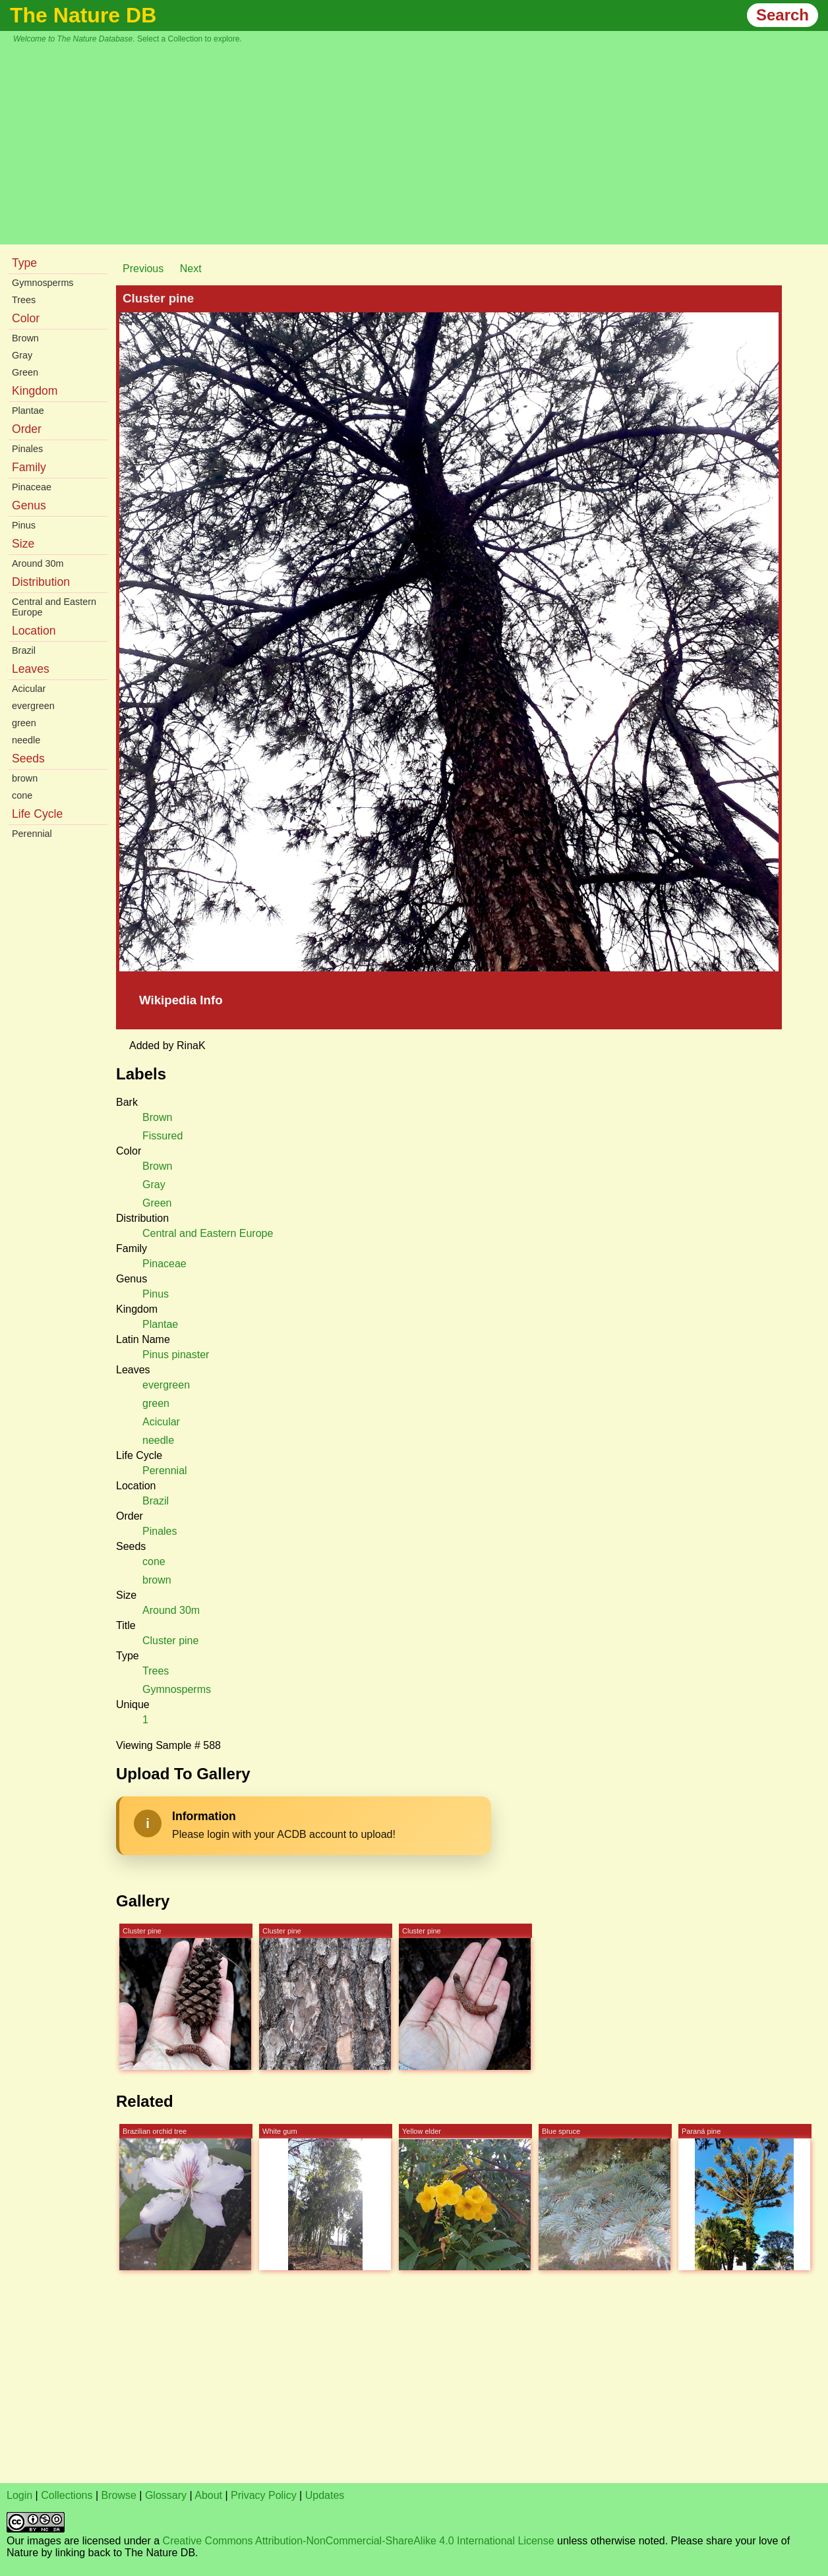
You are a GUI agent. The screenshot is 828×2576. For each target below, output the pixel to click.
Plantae (28, 410)
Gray (22, 355)
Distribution (41, 581)
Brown (25, 338)
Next (191, 268)
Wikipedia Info (181, 1000)
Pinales (27, 449)
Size (23, 543)
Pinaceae (31, 487)
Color (26, 318)
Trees (24, 300)
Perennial (32, 833)
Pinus (24, 525)
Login (19, 2495)
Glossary (166, 2495)
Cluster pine (170, 1640)
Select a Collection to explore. (189, 38)
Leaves (30, 668)
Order (27, 429)
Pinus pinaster (175, 1354)
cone (22, 795)
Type (24, 263)
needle (26, 740)
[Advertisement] (420, 142)
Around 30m (37, 563)
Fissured (162, 1135)
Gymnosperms (43, 282)
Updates (325, 2495)
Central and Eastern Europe (54, 606)
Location (34, 630)
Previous (143, 268)
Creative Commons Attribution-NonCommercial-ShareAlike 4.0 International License (358, 2540)
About (208, 2495)
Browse (119, 2495)
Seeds (28, 758)
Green (25, 372)
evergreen (33, 706)
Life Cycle (37, 813)
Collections (66, 2495)
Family (29, 467)
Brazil (24, 650)
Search (782, 15)
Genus (29, 505)
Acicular (28, 688)
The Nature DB (83, 15)
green (24, 723)
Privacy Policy (264, 2495)
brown (25, 778)
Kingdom (34, 390)
